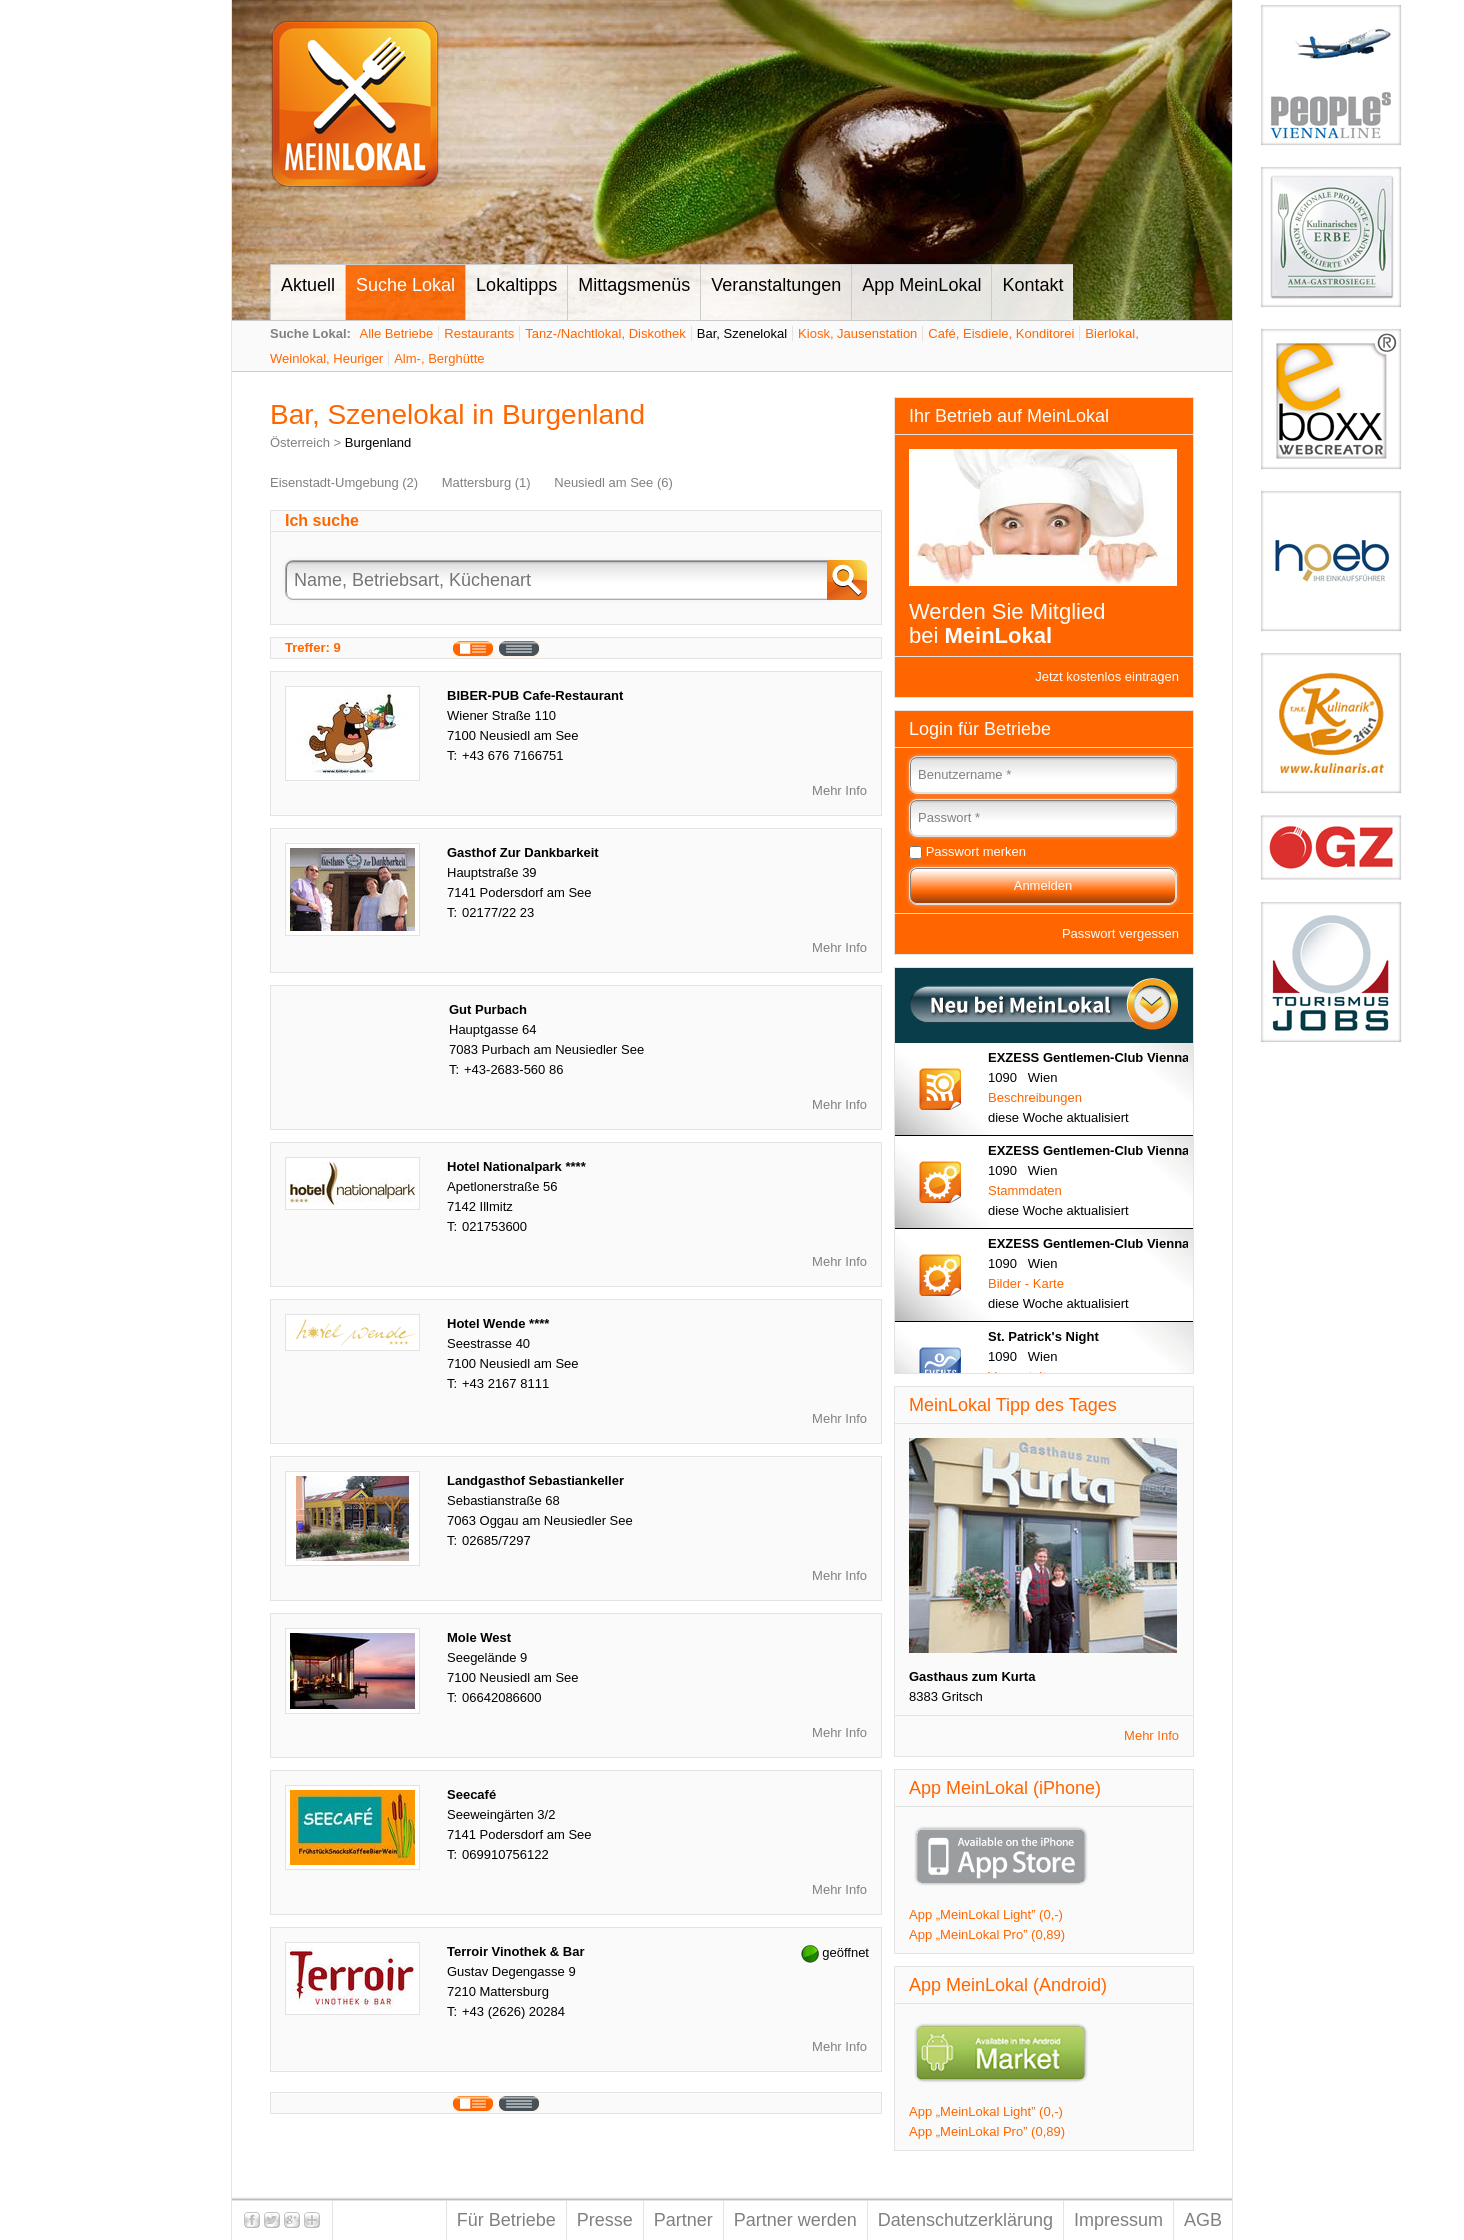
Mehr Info (839, 790)
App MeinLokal (921, 285)
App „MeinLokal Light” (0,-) (986, 1914)
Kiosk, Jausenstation (857, 333)
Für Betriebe (506, 2220)
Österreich (300, 442)
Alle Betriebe (397, 333)
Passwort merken (976, 851)
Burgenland (378, 442)
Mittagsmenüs (634, 285)
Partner (683, 2220)
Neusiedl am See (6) (613, 482)
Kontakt (1032, 285)
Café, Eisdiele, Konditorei (1001, 333)
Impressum (1118, 2220)
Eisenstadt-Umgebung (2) (344, 482)
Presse (605, 2220)
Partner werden (795, 2220)
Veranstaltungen (776, 285)
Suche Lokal (405, 285)
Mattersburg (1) (486, 482)
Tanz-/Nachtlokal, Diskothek (605, 333)
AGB (1203, 2220)
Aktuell (308, 285)
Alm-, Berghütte (439, 358)
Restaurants (479, 333)
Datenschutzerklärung (965, 2220)
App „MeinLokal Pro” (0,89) (987, 1934)
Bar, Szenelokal (742, 333)
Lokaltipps (516, 285)
